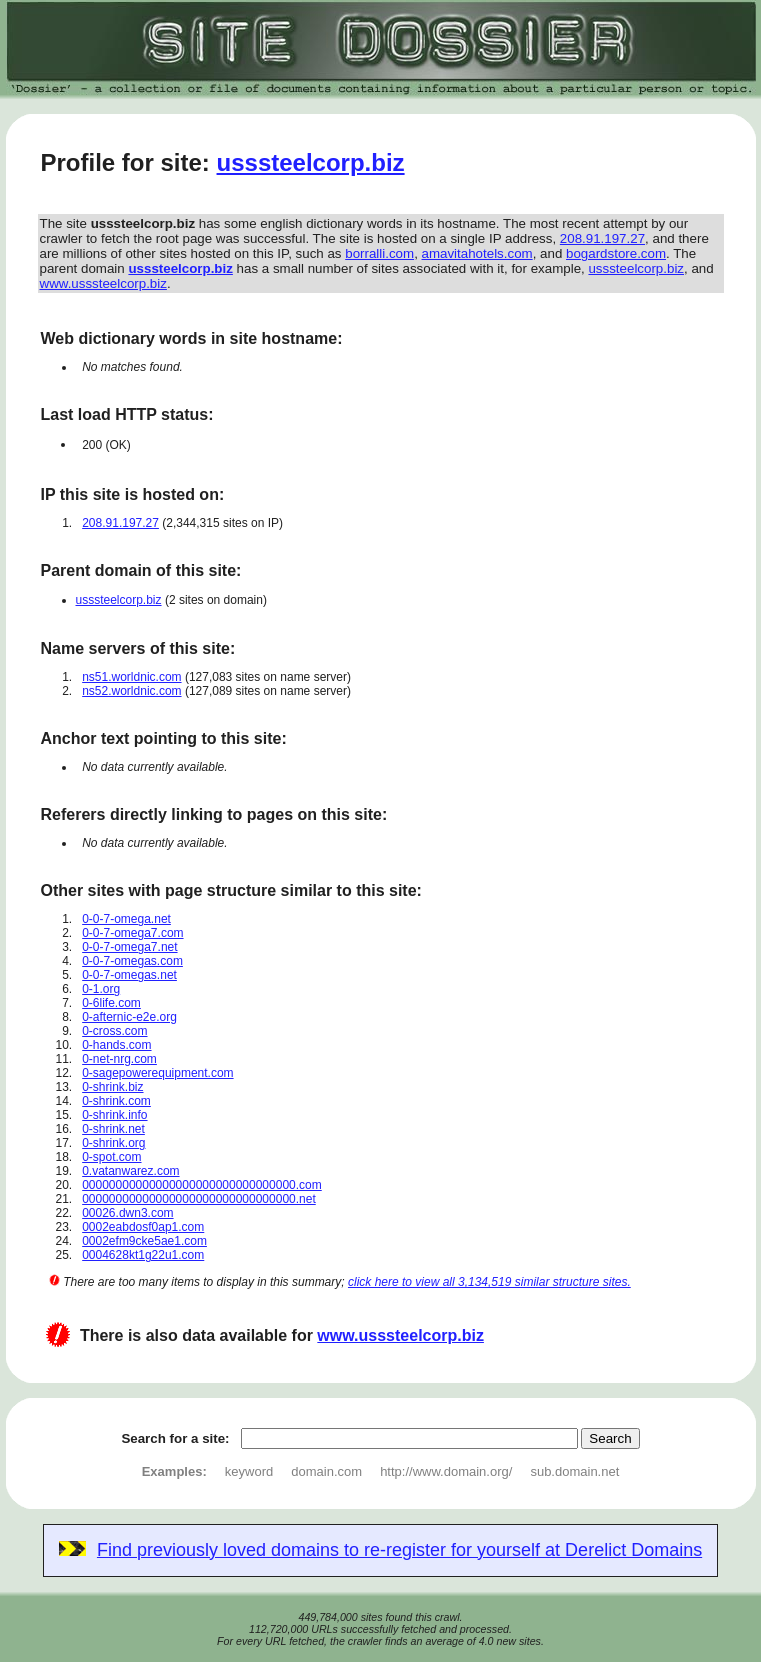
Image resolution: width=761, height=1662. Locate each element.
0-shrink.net (113, 1129)
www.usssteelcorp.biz (103, 283)
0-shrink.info (114, 1115)
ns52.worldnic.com (131, 691)
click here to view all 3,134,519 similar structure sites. (489, 1282)
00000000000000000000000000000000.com (202, 1185)
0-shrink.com (116, 1101)
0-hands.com (116, 1045)
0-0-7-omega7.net (129, 947)
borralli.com (379, 253)
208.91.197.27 (602, 238)
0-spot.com (111, 1157)
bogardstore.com (616, 253)
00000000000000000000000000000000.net (199, 1199)
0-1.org (101, 989)
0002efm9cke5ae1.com (144, 1241)
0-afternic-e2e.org (129, 1017)
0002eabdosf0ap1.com (143, 1227)
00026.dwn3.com (127, 1213)
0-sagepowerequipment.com (157, 1073)
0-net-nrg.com (119, 1059)
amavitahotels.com (477, 253)
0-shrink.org (113, 1143)
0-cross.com (114, 1031)
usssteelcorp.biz (311, 162)
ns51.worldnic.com (131, 677)
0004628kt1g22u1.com (143, 1255)
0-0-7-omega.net (126, 919)
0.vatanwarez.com (130, 1171)
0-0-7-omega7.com (132, 933)
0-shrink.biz (112, 1087)
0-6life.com (111, 1003)
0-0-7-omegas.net (129, 975)
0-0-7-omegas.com (132, 961)
